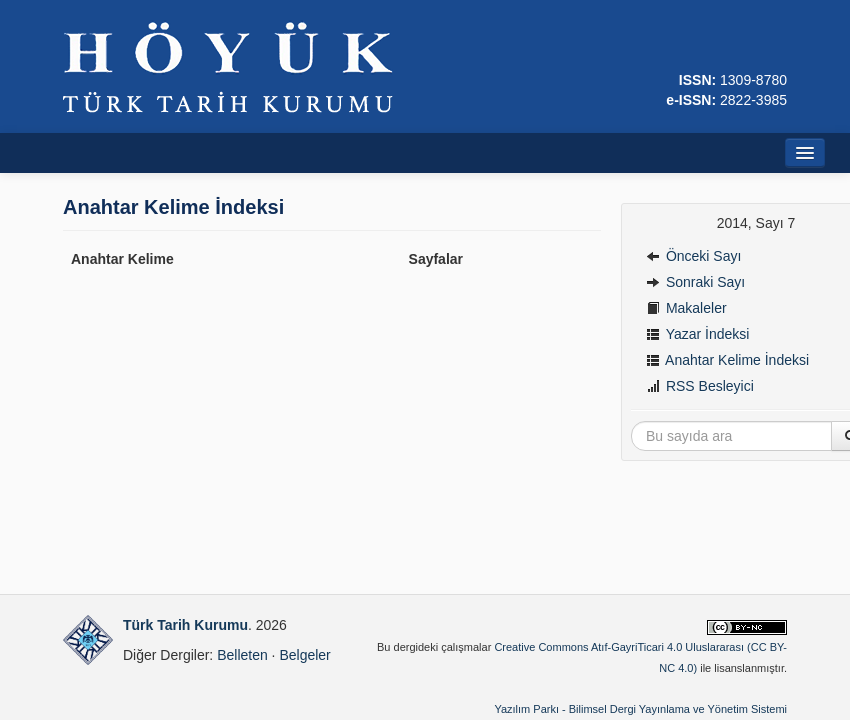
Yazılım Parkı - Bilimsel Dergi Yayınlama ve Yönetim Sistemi (640, 709)
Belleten (242, 655)
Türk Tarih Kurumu (185, 625)
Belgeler (304, 655)
